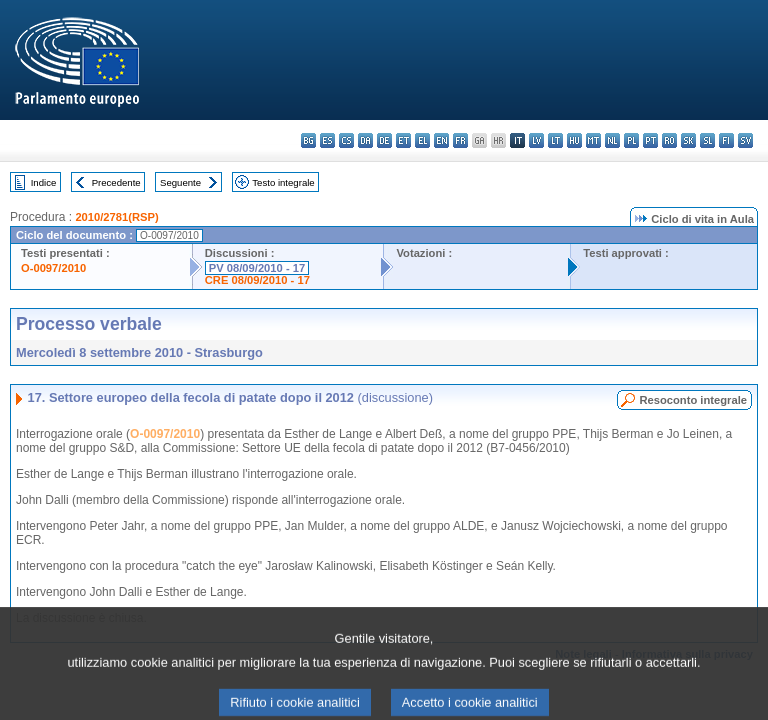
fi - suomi (726, 140)
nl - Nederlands (612, 140)
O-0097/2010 (53, 268)
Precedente (116, 182)
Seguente (180, 182)
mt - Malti (593, 140)
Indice (44, 182)
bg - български (308, 140)
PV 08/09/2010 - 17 (257, 268)
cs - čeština (346, 140)
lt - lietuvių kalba (555, 140)
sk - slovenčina (688, 140)
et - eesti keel (403, 140)
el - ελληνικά (422, 140)
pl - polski (631, 140)
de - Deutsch (384, 140)
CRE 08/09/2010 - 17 (257, 280)
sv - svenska (745, 140)
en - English (441, 140)
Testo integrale (283, 182)
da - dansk (365, 140)
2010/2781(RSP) (116, 217)
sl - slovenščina (707, 140)
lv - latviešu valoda (536, 140)
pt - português (650, 140)
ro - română (669, 140)
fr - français (460, 140)
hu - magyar (574, 140)
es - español (327, 140)
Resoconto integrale (693, 400)
